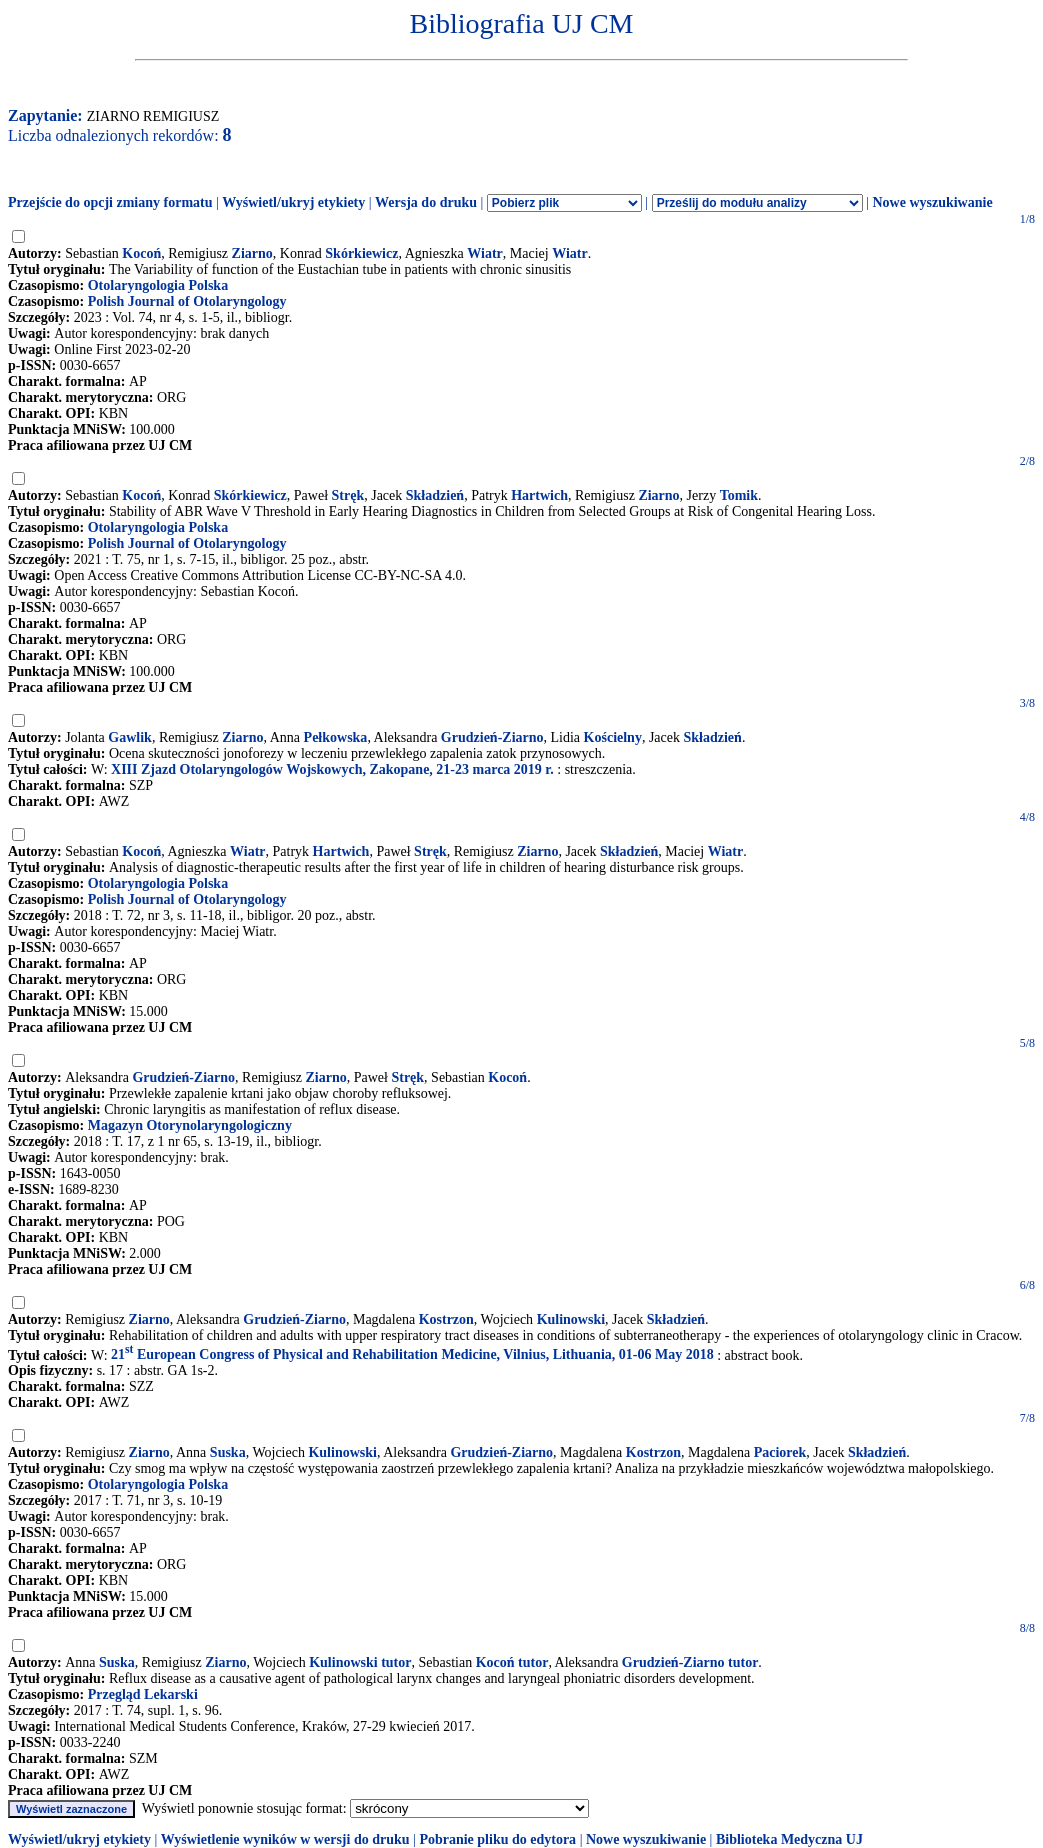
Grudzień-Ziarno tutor (690, 1662)
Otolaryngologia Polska (158, 285)
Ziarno (252, 253)
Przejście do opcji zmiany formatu (110, 202)
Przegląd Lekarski (143, 1694)
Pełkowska (336, 737)
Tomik (739, 495)
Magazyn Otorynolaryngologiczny (190, 1125)
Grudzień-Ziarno (492, 737)
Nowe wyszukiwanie (932, 202)
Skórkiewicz (361, 253)
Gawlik (130, 737)
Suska (228, 1452)
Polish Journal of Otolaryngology (187, 301)
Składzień (435, 495)
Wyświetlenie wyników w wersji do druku (285, 1839)
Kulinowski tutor (360, 1662)
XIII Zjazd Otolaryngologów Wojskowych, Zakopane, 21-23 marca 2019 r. (332, 769)
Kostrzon (446, 1319)
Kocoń (141, 253)
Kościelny (613, 737)
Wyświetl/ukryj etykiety (293, 202)
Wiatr (485, 253)
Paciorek (780, 1452)
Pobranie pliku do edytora (497, 1839)
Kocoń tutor (512, 1662)
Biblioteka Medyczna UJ (789, 1839)
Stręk (348, 495)
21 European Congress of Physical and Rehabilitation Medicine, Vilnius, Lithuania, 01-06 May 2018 (412, 1354)
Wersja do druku (426, 202)
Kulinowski (571, 1319)
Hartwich (539, 495)
